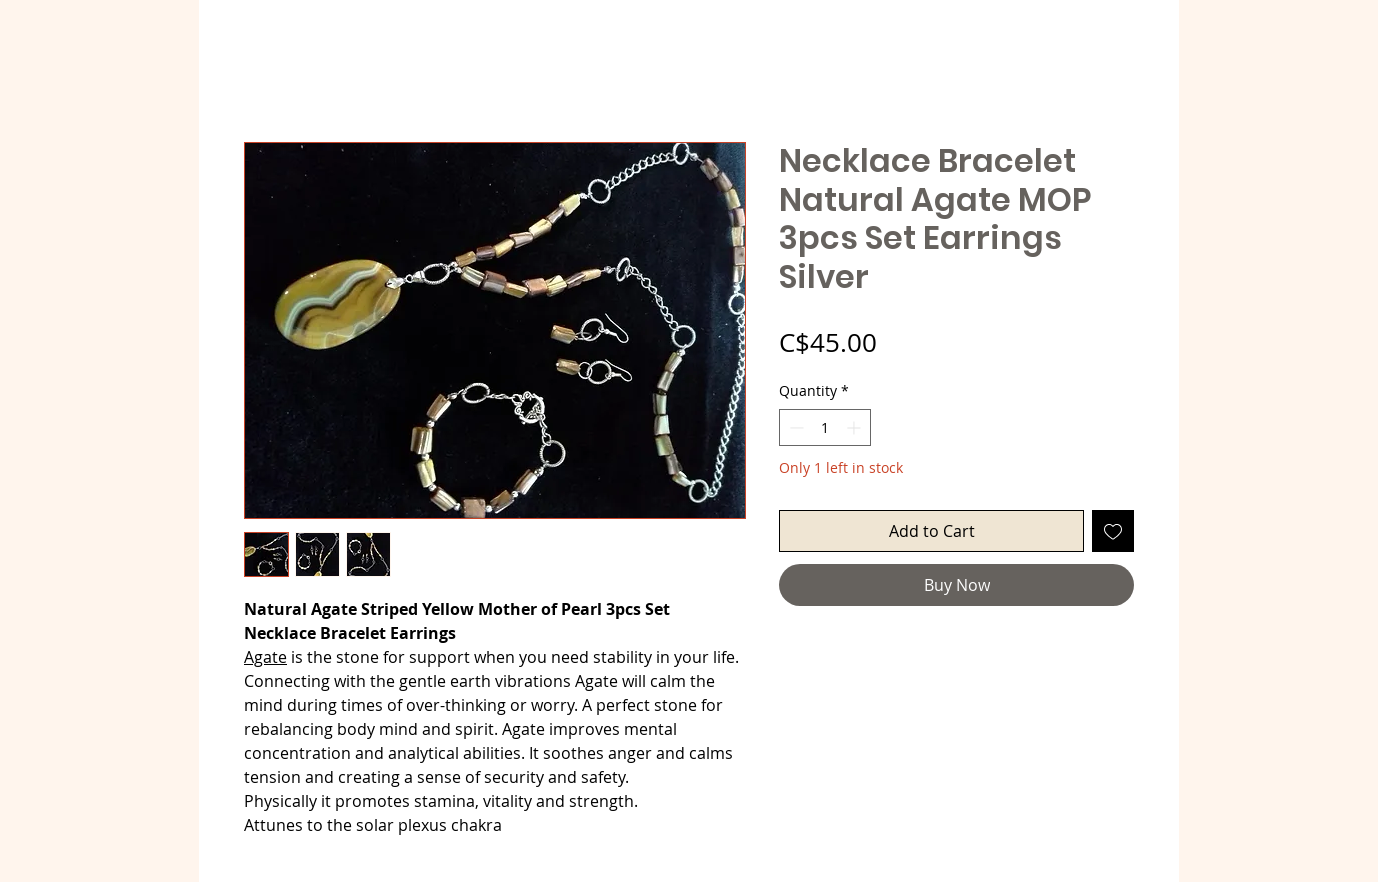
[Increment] (855, 427)
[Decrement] (794, 427)
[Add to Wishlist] (1113, 531)
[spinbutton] (825, 427)
